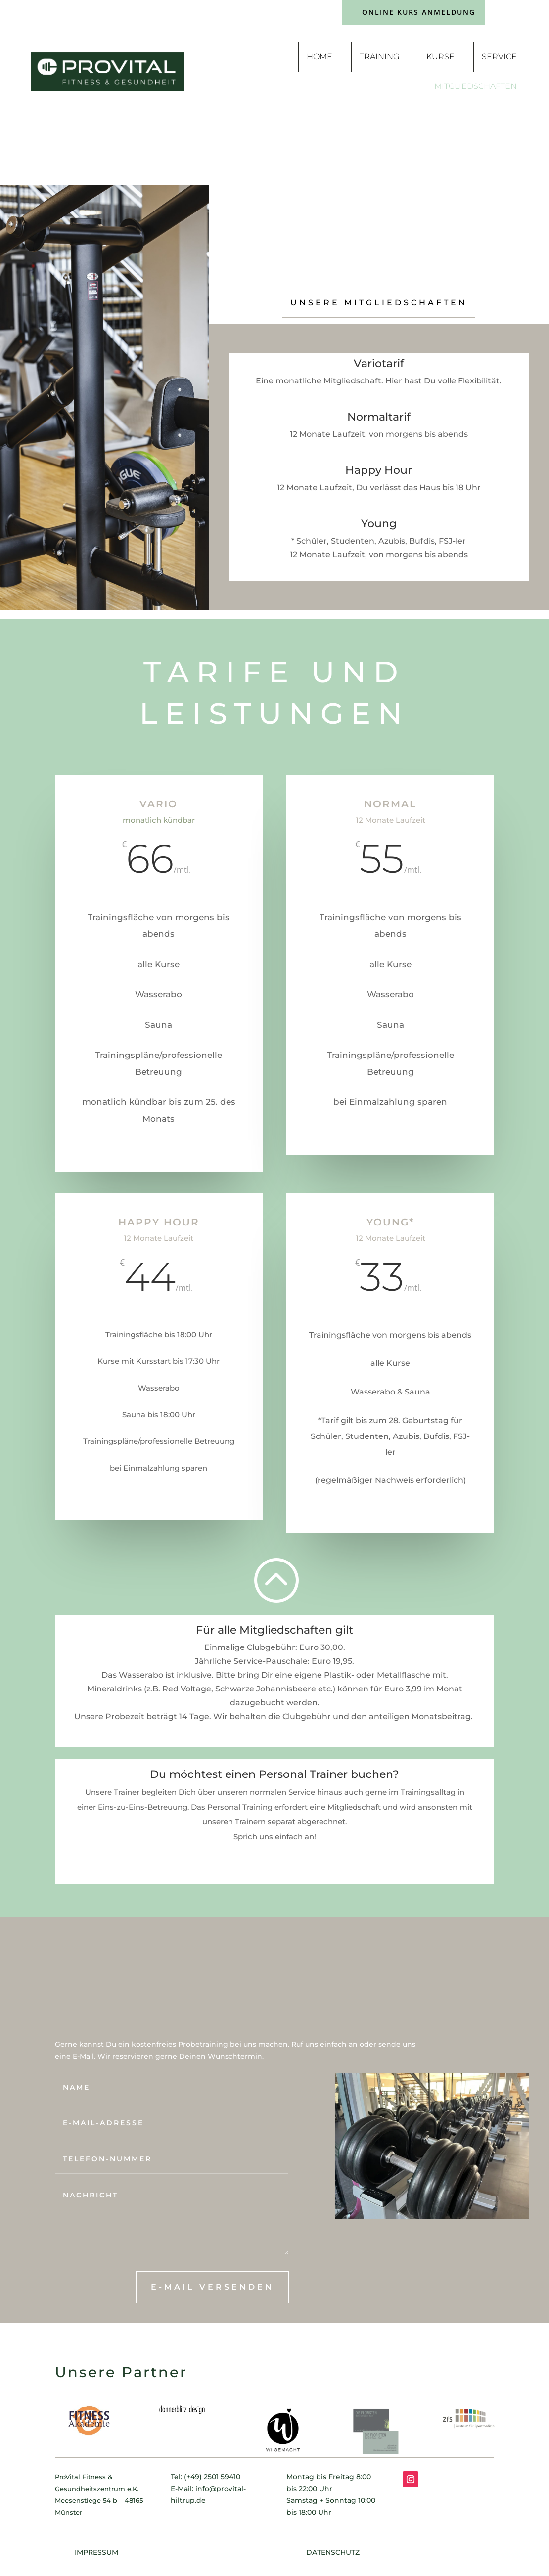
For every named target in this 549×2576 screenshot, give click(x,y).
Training (379, 56)
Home (319, 56)
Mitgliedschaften (475, 86)
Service (499, 56)
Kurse (440, 56)
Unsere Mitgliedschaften (378, 302)
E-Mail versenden (212, 2287)
